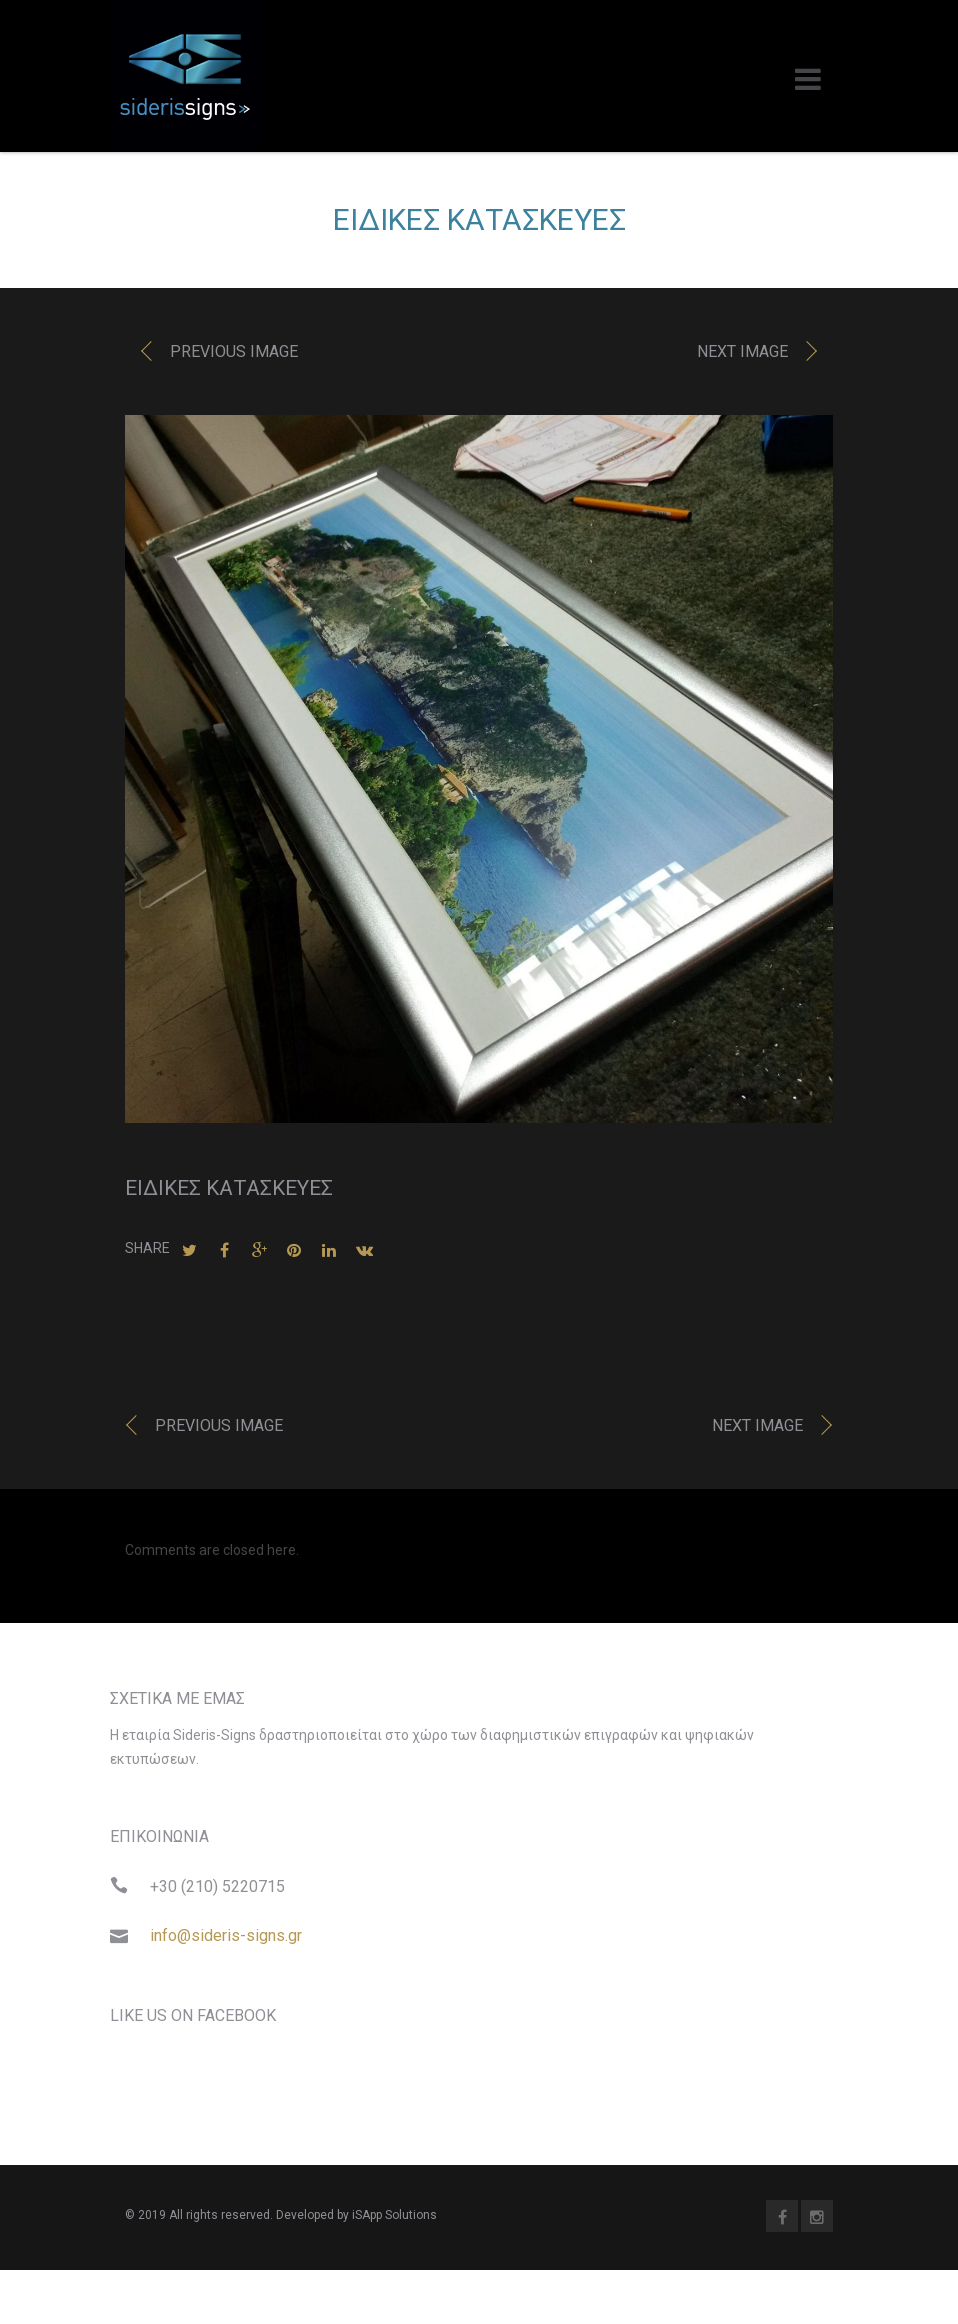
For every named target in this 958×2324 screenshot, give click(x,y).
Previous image (234, 357)
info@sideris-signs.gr (226, 1941)
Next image (742, 357)
